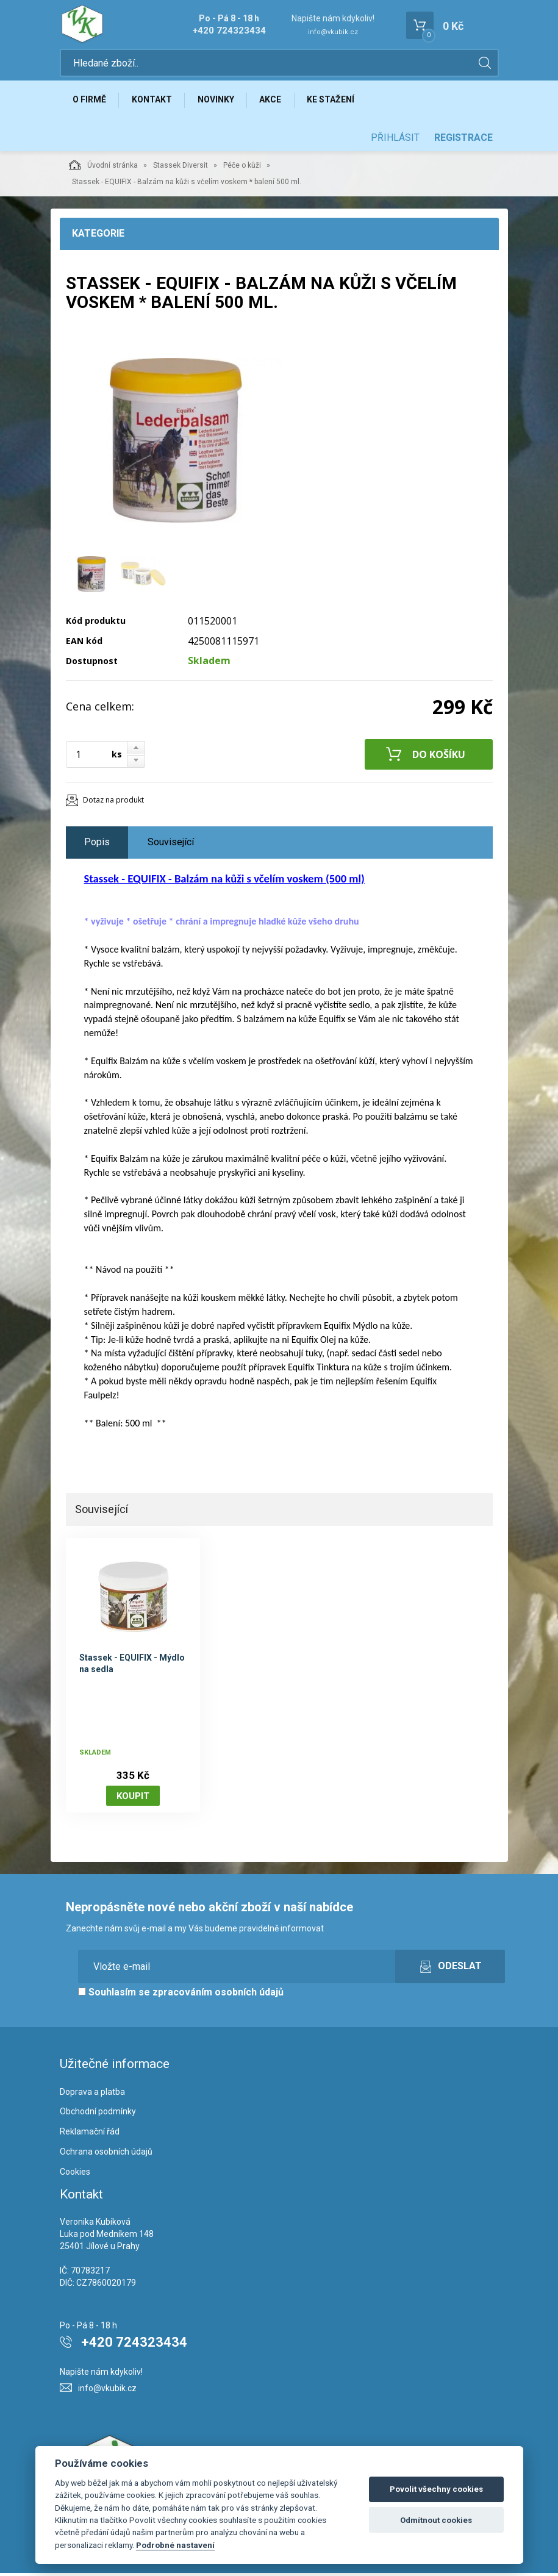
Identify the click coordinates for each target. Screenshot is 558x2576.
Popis (97, 845)
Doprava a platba (92, 2095)
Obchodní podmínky (98, 2115)
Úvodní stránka (103, 168)
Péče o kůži (242, 169)
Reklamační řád (90, 2135)
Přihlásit (395, 141)
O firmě (90, 102)
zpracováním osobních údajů (218, 1996)
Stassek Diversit (180, 169)
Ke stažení (339, 102)
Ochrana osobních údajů (106, 2155)
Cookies (75, 2175)
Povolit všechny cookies (436, 2489)
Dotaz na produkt (113, 803)
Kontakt (155, 102)
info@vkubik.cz (333, 32)
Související (171, 845)
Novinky (220, 102)
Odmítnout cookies (436, 2520)
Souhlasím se (181, 1996)
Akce (277, 102)
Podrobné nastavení (175, 2545)
